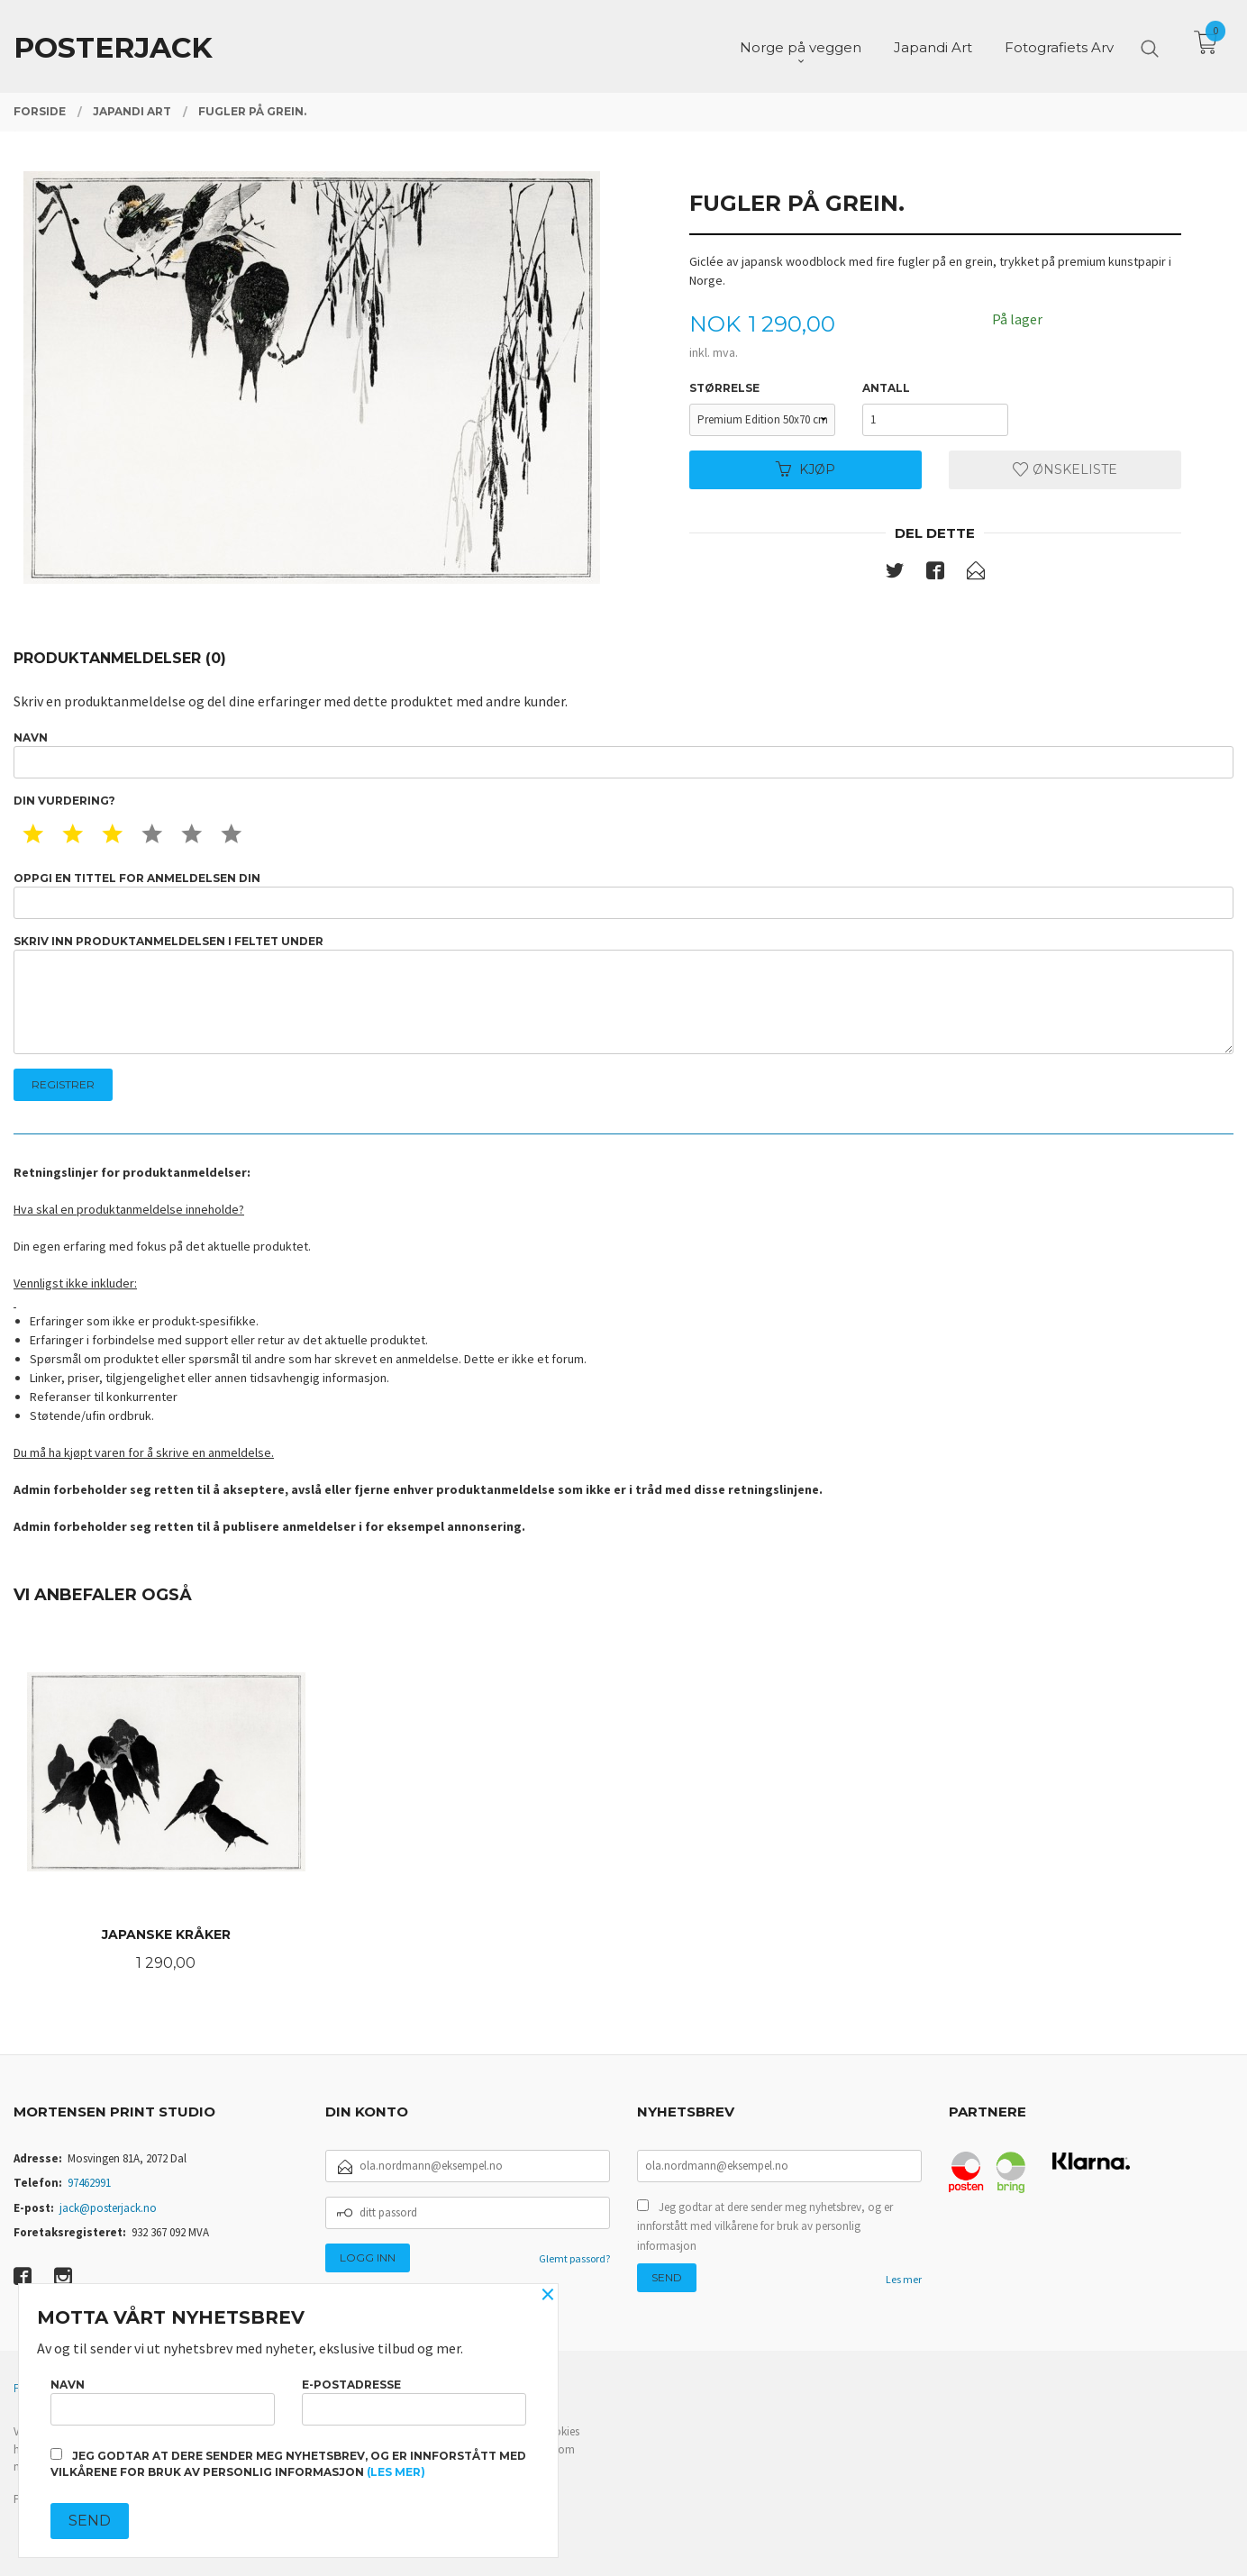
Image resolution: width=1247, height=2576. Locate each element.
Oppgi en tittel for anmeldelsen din (623, 895)
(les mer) (396, 2472)
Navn (623, 754)
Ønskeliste (1065, 469)
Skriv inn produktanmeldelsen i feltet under (623, 994)
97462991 (89, 2182)
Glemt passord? (574, 2258)
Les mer (904, 2279)
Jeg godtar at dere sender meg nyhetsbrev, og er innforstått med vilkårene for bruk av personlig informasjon (765, 2226)
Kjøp (805, 469)
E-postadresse (414, 2402)
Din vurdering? (64, 800)
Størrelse (724, 388)
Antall (886, 388)
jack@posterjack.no (108, 2208)
